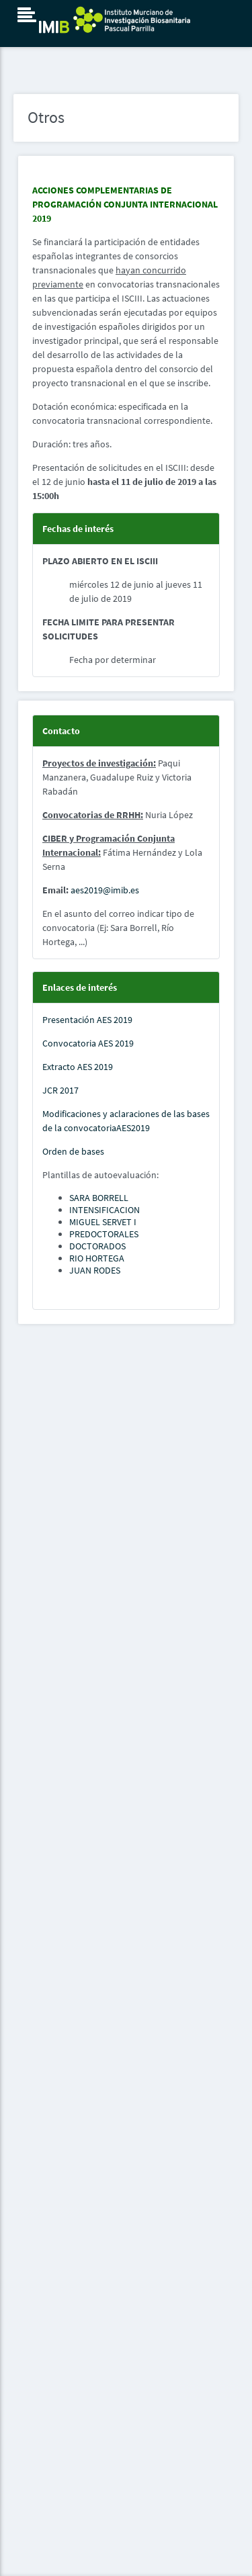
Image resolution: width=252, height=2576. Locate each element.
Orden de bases (73, 1151)
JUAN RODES (94, 1270)
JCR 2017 (60, 1090)
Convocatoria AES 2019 (88, 1043)
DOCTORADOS (97, 1246)
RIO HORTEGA (96, 1258)
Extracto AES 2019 (77, 1067)
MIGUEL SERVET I (102, 1222)
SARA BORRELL (98, 1198)
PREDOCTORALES (103, 1234)
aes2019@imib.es (105, 890)
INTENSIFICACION (104, 1210)
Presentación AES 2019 (87, 1020)
